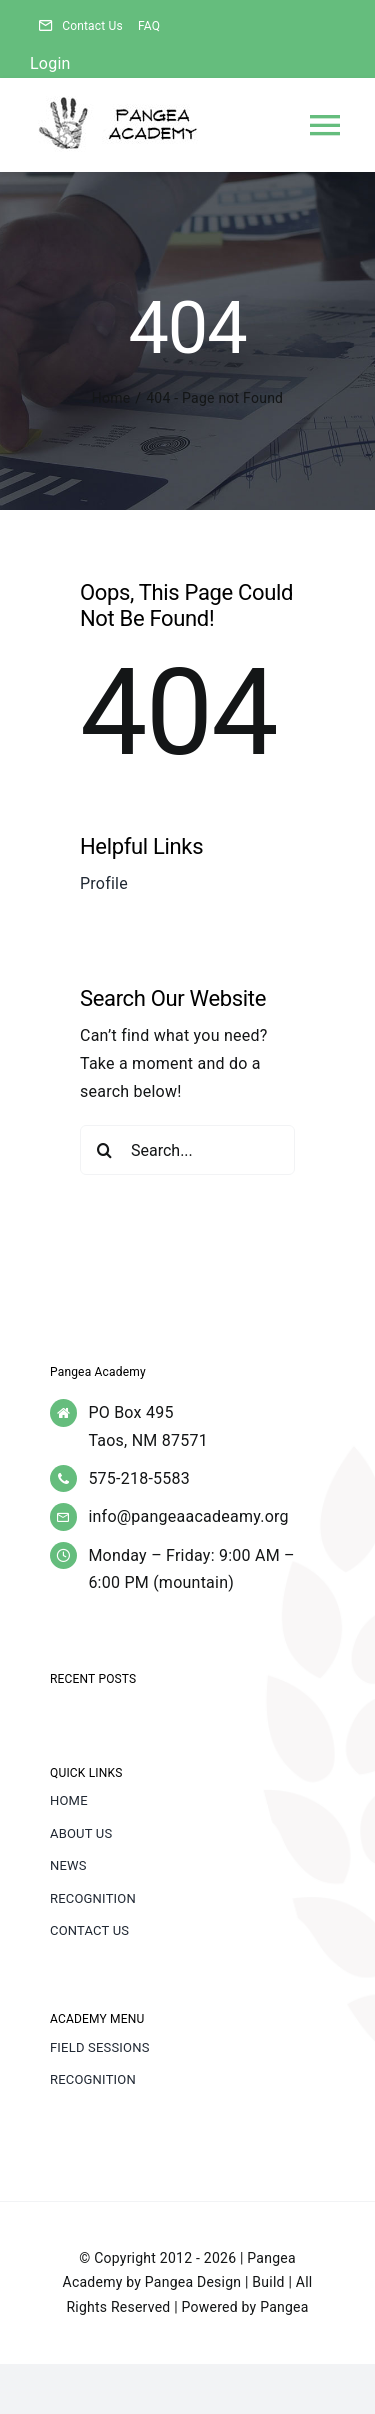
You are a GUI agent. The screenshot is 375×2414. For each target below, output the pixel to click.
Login (50, 63)
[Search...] (187, 1150)
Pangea (284, 2307)
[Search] (105, 1150)
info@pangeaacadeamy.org (188, 1516)
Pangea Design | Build (215, 2282)
